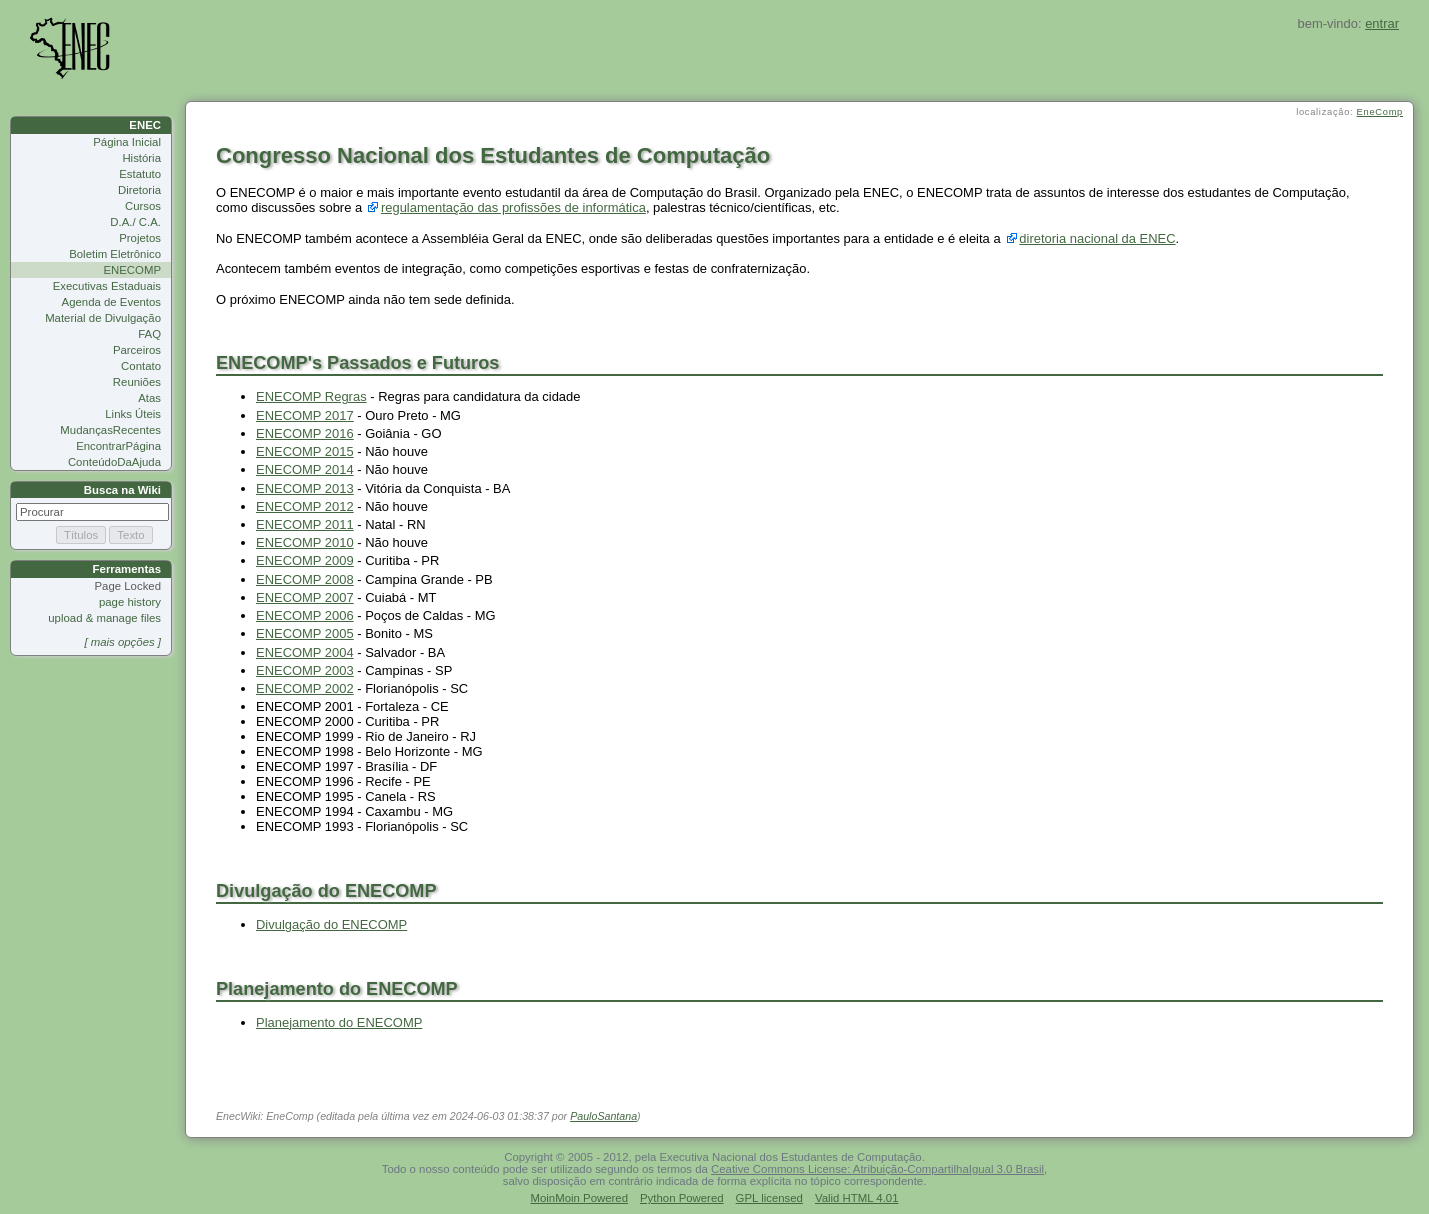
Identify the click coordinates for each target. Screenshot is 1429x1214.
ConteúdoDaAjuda (114, 462)
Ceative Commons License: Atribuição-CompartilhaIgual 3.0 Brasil (877, 1169)
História (141, 158)
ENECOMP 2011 (305, 524)
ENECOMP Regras (311, 396)
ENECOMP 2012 (305, 506)
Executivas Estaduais (107, 286)
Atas (149, 398)
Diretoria (139, 190)
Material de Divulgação (103, 318)
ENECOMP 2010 (305, 542)
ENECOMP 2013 (305, 488)
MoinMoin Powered (580, 1198)
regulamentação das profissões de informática (513, 207)
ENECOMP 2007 (305, 597)
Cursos (143, 206)
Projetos (140, 238)
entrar (1382, 23)
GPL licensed (769, 1198)
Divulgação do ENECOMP (331, 924)
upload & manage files (104, 618)
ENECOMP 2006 (305, 615)
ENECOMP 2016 (305, 433)
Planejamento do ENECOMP (339, 1022)
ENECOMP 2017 (305, 415)
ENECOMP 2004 (305, 652)
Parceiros (137, 350)
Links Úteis (133, 414)
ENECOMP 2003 (305, 670)
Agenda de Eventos (111, 302)
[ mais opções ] (122, 642)
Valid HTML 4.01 (857, 1198)
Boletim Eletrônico (115, 254)
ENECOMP (132, 270)
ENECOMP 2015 (305, 451)
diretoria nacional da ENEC (1097, 238)
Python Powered (682, 1198)
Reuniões (137, 382)
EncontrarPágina (118, 446)
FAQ (149, 334)
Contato (141, 366)
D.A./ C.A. (135, 222)
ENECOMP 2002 (305, 688)
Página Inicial (127, 142)
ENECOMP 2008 (305, 579)
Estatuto (140, 174)
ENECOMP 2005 (305, 633)
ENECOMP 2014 (305, 469)
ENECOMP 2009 (305, 560)
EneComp (1380, 112)
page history (130, 602)
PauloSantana (603, 1116)
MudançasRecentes (110, 430)
